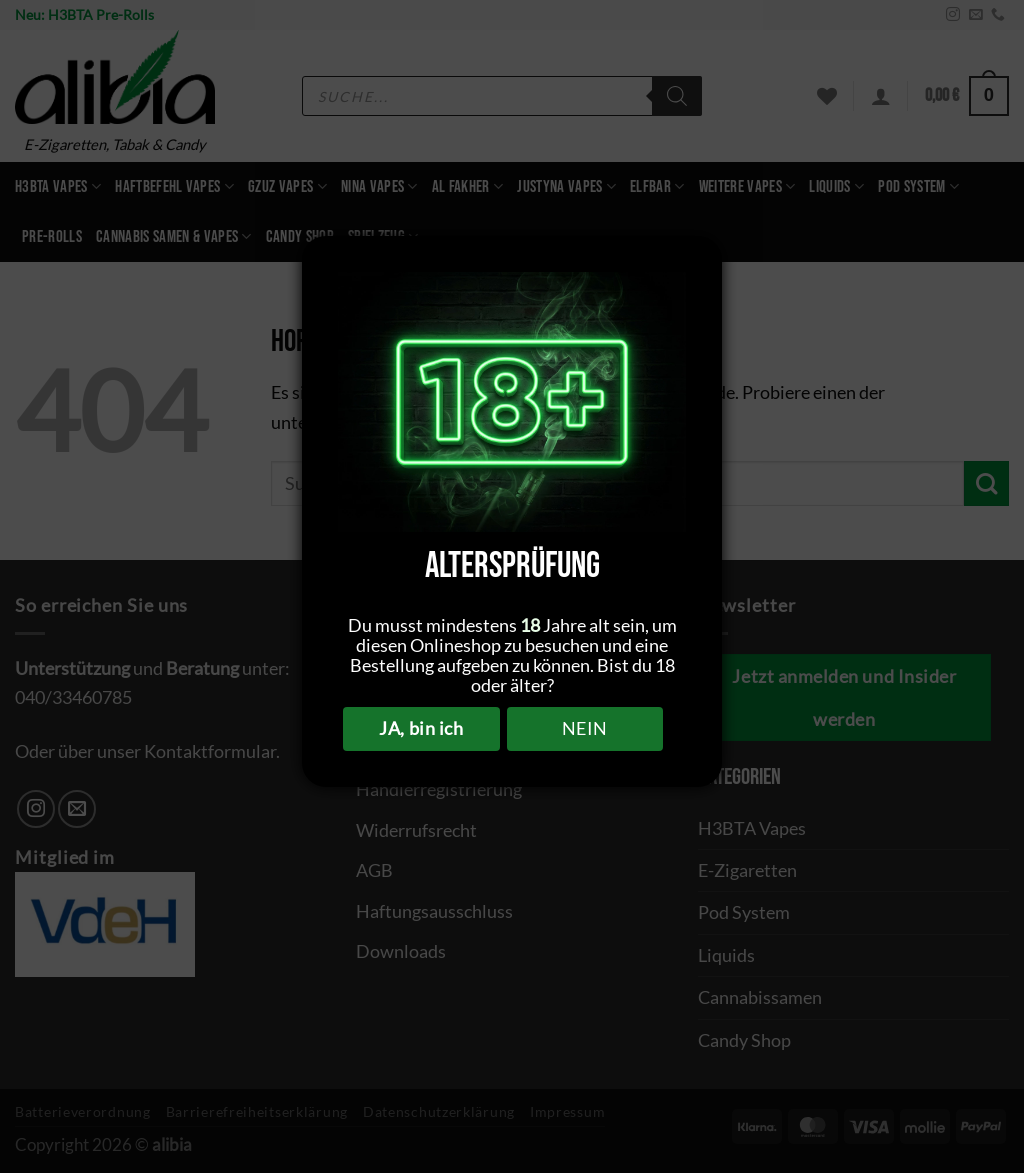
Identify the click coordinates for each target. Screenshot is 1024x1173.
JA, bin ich (421, 728)
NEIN (585, 728)
